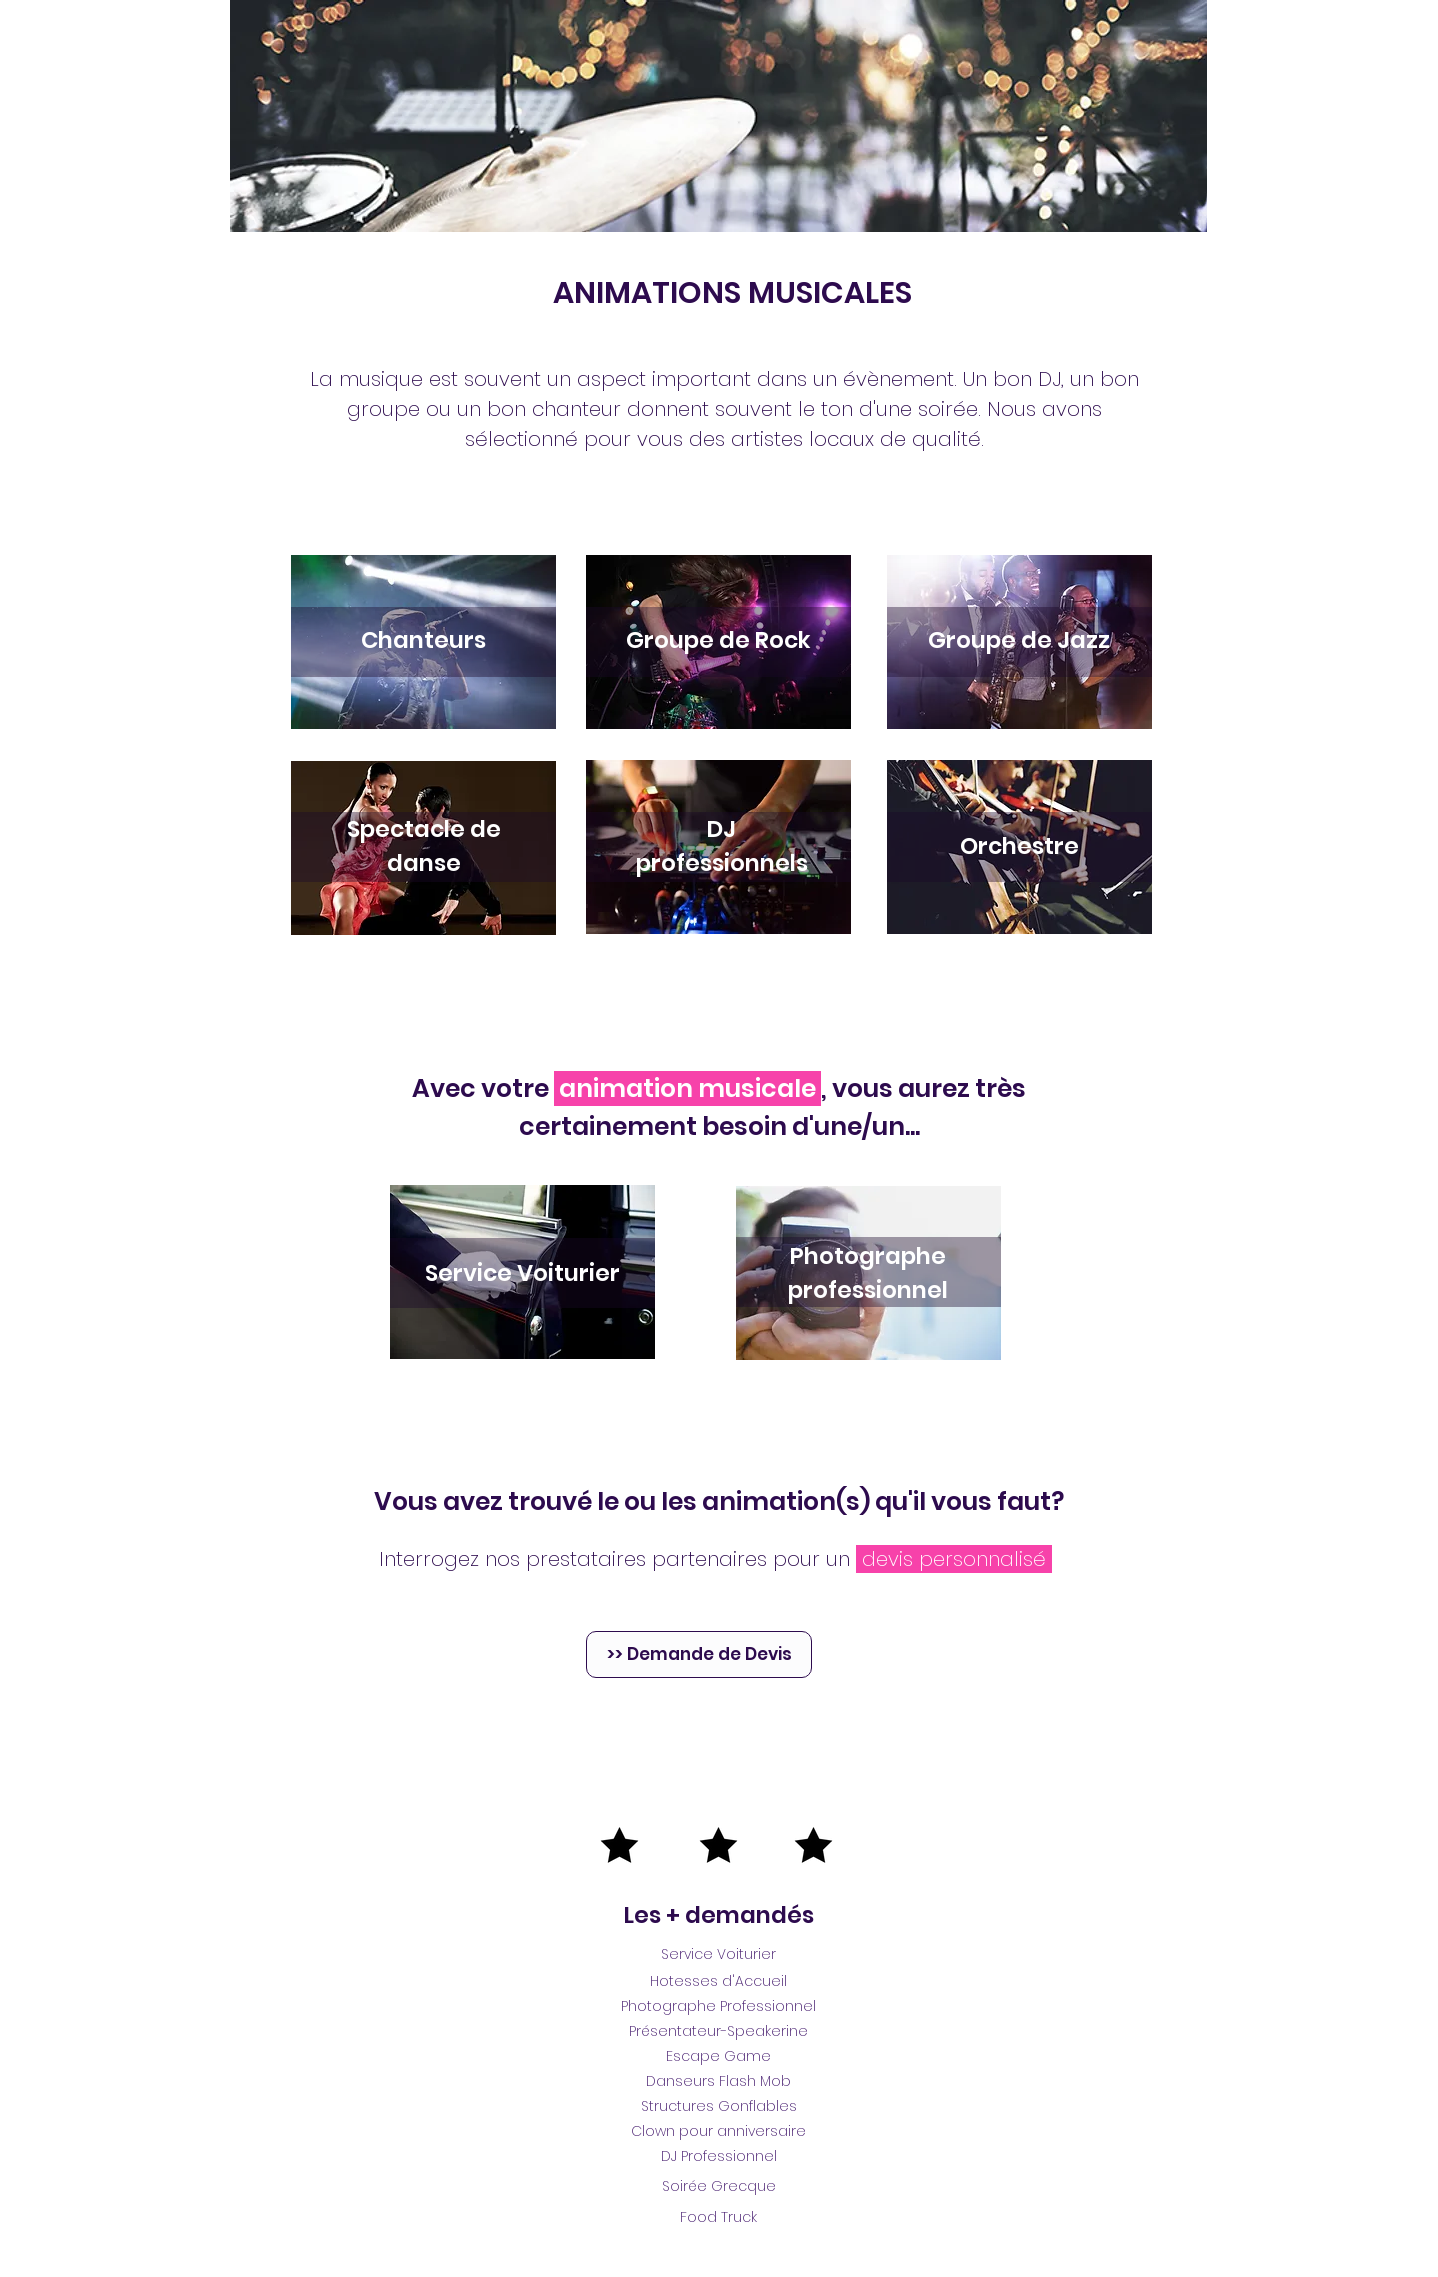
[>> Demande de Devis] (699, 1654)
